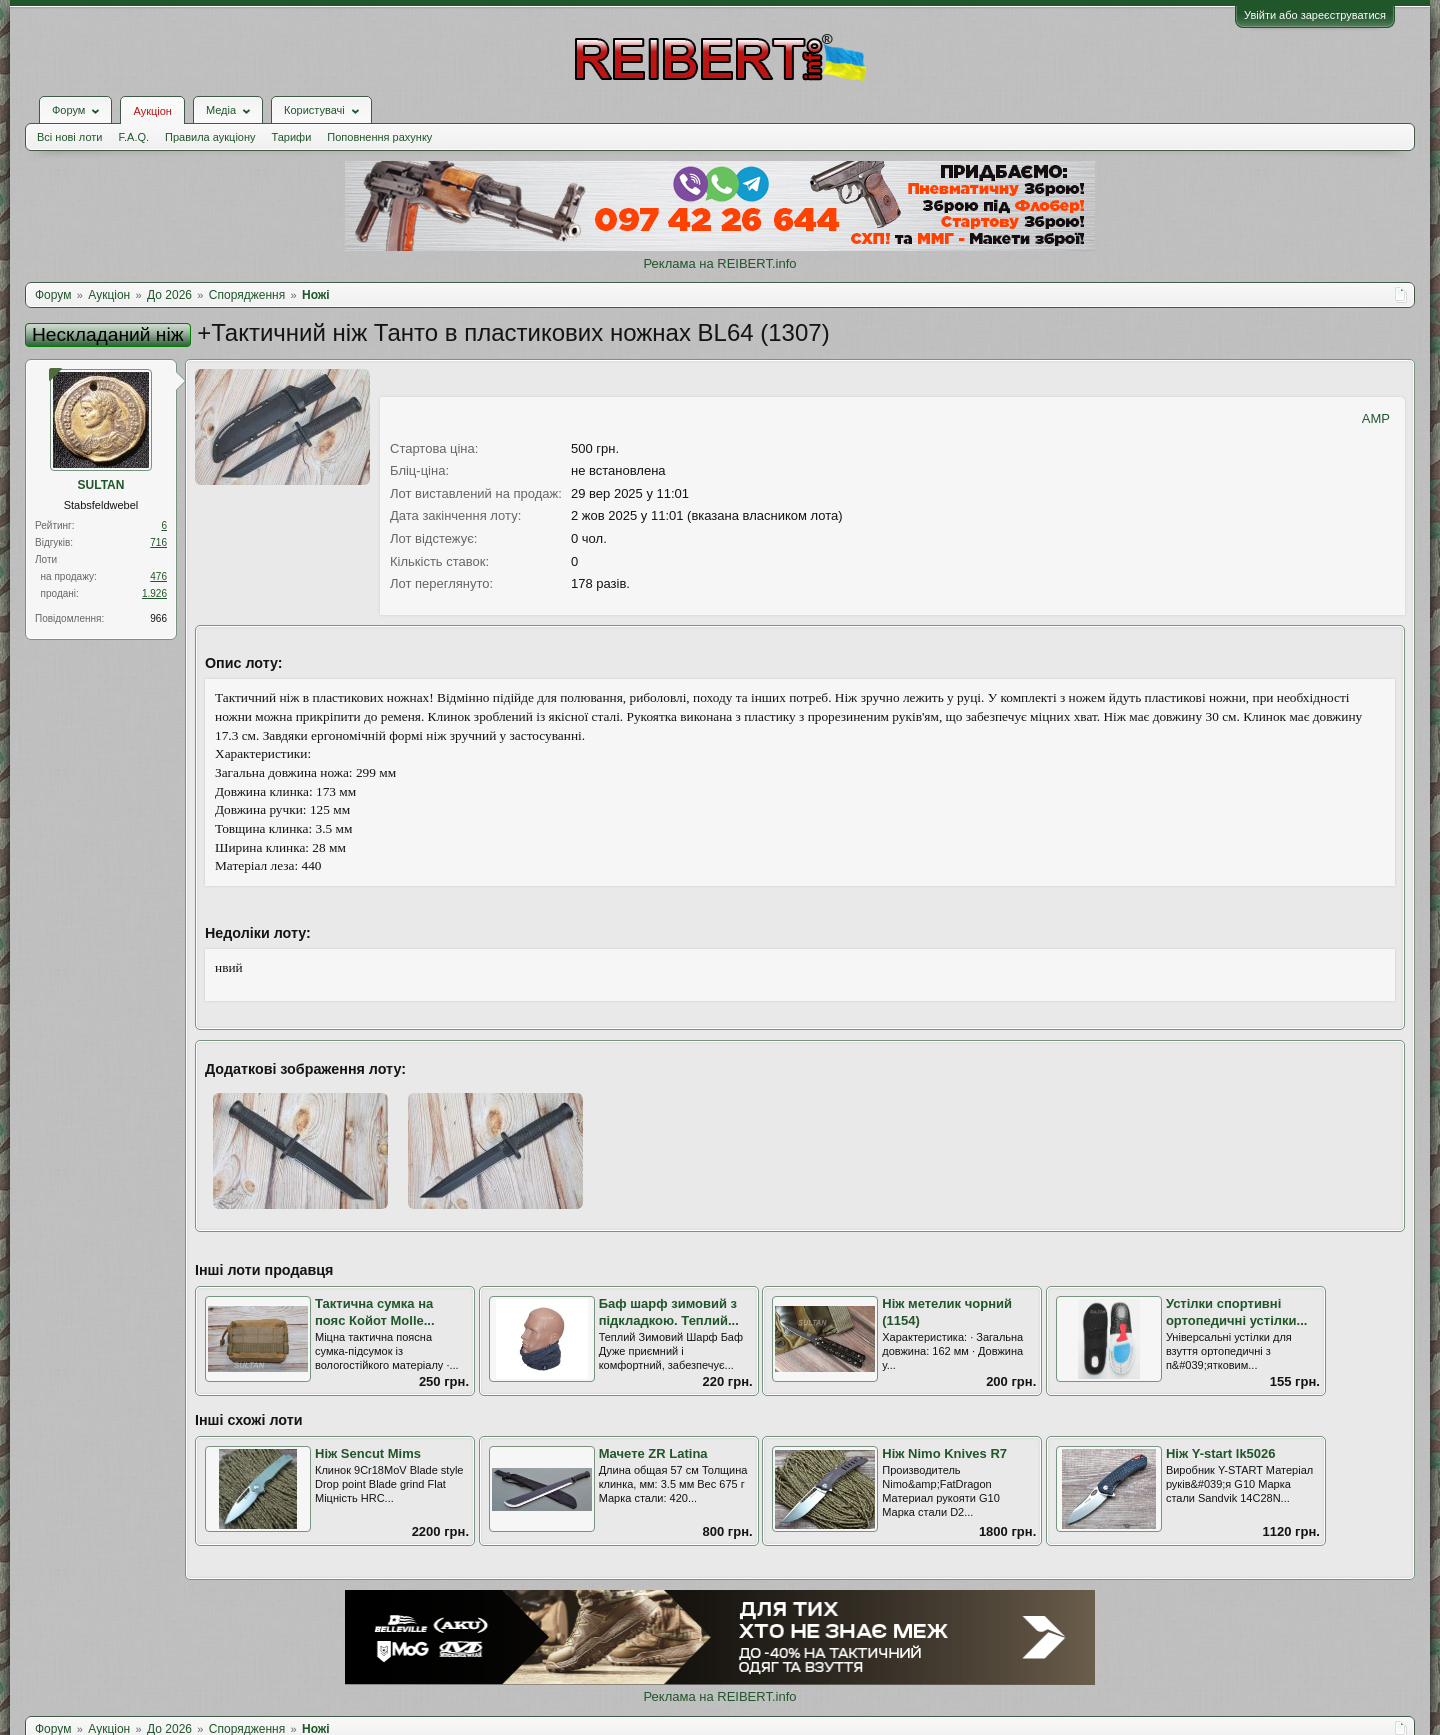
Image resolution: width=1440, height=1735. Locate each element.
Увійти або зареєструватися (1315, 15)
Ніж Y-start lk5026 (1221, 1453)
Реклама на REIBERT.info (719, 263)
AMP (1376, 418)
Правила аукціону (210, 137)
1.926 (154, 593)
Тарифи (292, 137)
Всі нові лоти (69, 137)
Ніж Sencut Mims (368, 1453)
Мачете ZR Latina (653, 1453)
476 (158, 576)
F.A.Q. (133, 137)
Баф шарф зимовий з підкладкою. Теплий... (669, 1312)
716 (158, 542)
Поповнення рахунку (379, 137)
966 (158, 618)
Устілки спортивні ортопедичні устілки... (1237, 1312)
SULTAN (101, 485)
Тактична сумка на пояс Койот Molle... (375, 1312)
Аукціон (152, 111)
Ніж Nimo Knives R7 (944, 1453)
